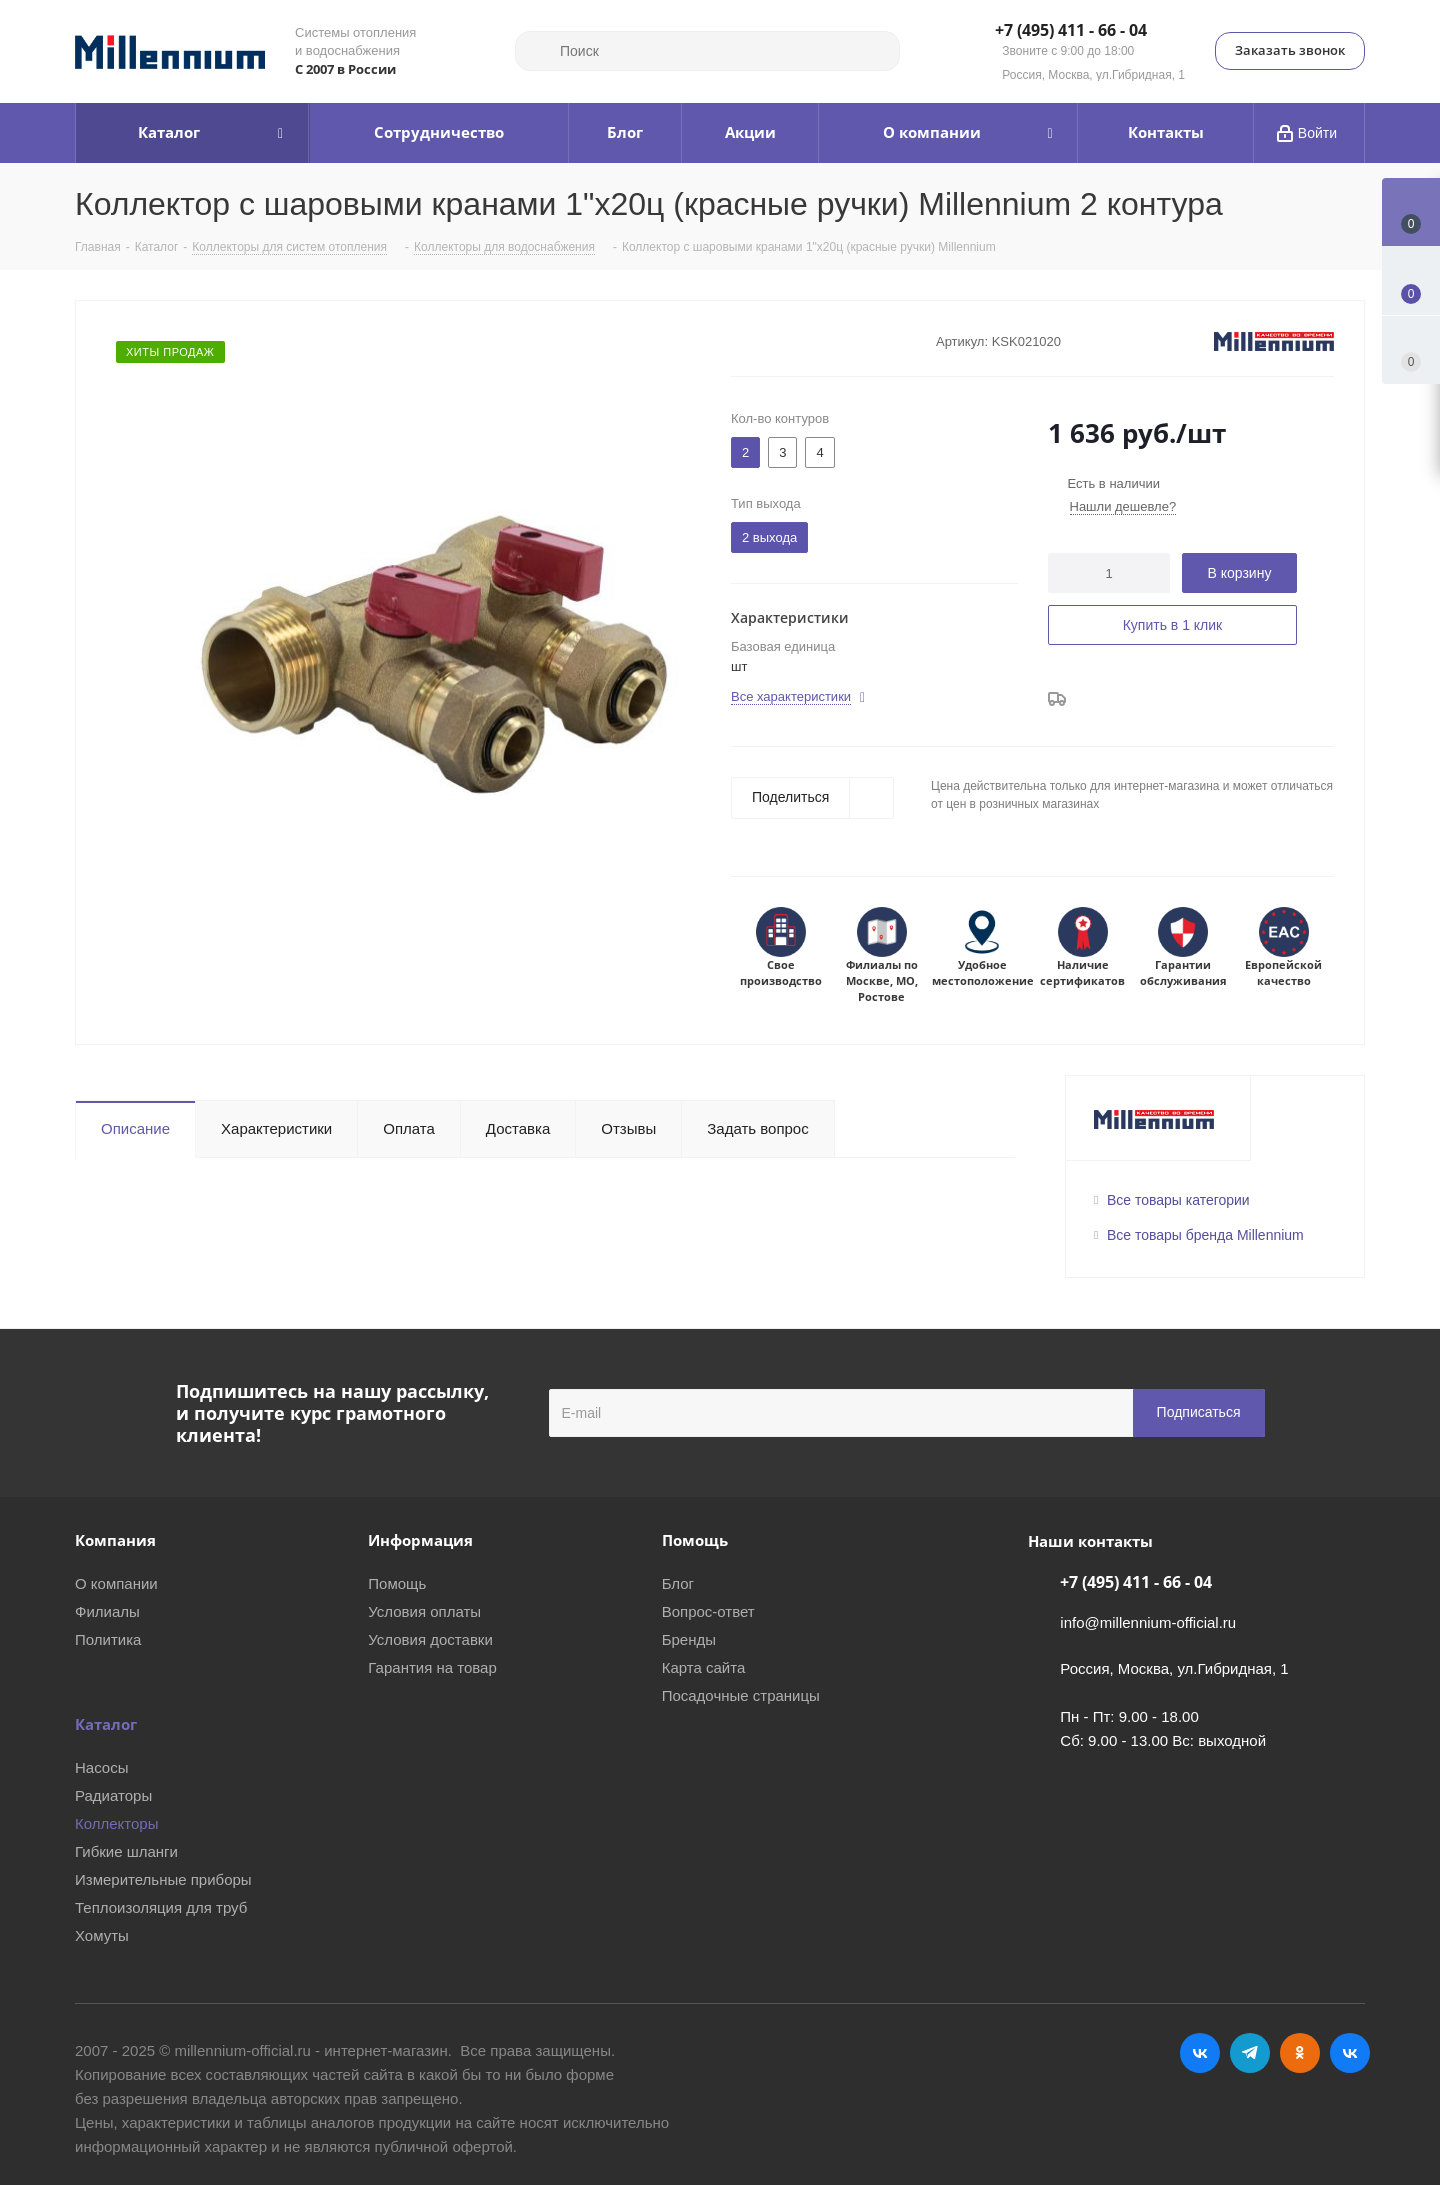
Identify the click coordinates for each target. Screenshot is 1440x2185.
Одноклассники (1300, 2053)
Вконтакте (1200, 2053)
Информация (420, 1540)
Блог (678, 1583)
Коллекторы (117, 1823)
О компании (116, 1583)
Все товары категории (1178, 1200)
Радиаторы (113, 1795)
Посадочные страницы (741, 1695)
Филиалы (107, 1611)
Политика (108, 1639)
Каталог (106, 1724)
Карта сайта (704, 1667)
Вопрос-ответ (708, 1611)
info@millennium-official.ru (1148, 1622)
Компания (115, 1540)
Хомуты (102, 1935)
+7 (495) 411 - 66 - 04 (1071, 31)
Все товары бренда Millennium (1205, 1235)
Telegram (1250, 2053)
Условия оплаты (424, 1611)
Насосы (101, 1767)
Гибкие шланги (126, 1851)
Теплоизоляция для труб (161, 1907)
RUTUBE (1350, 2053)
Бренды (689, 1639)
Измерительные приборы (163, 1879)
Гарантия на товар (432, 1667)
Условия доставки (430, 1639)
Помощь (397, 1583)
